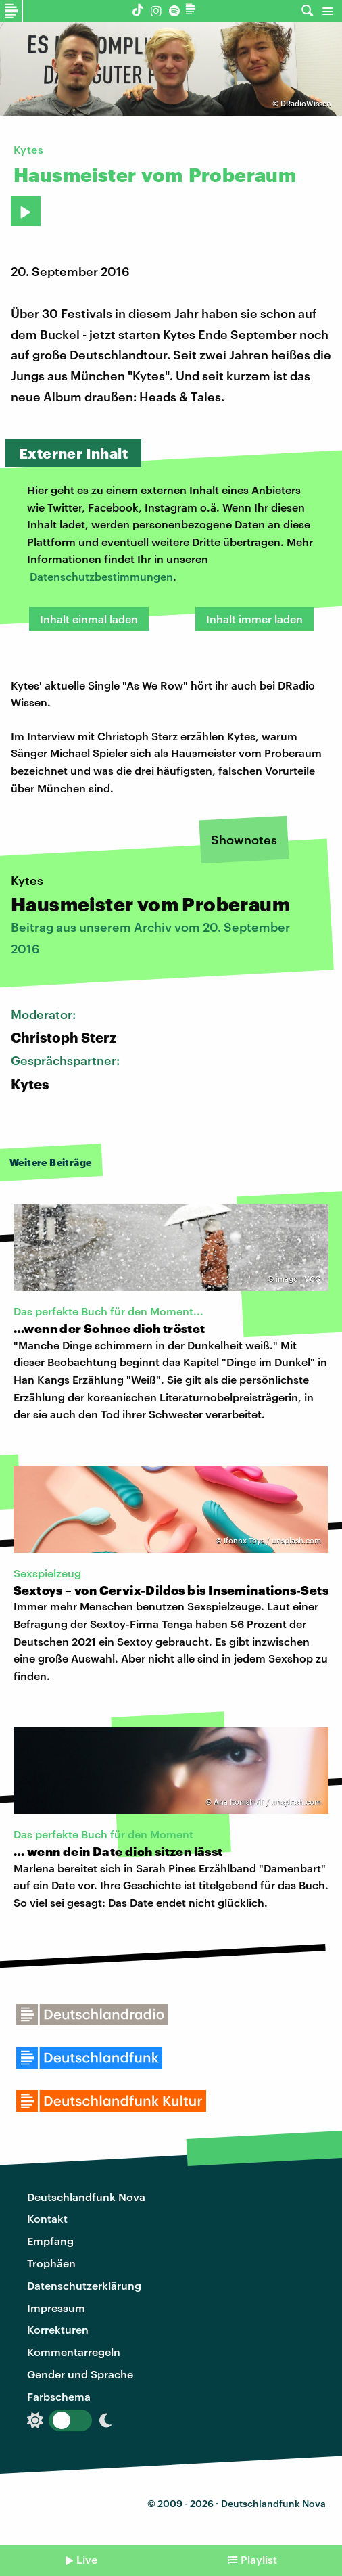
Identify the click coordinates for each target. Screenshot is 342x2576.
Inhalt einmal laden (89, 618)
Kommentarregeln (73, 2351)
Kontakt (47, 2218)
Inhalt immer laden (254, 618)
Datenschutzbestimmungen (101, 576)
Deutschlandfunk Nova (86, 2196)
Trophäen (51, 2263)
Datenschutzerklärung (84, 2285)
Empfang (50, 2240)
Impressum (56, 2307)
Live (86, 2559)
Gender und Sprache (80, 2374)
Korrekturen (58, 2329)
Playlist (259, 2559)
